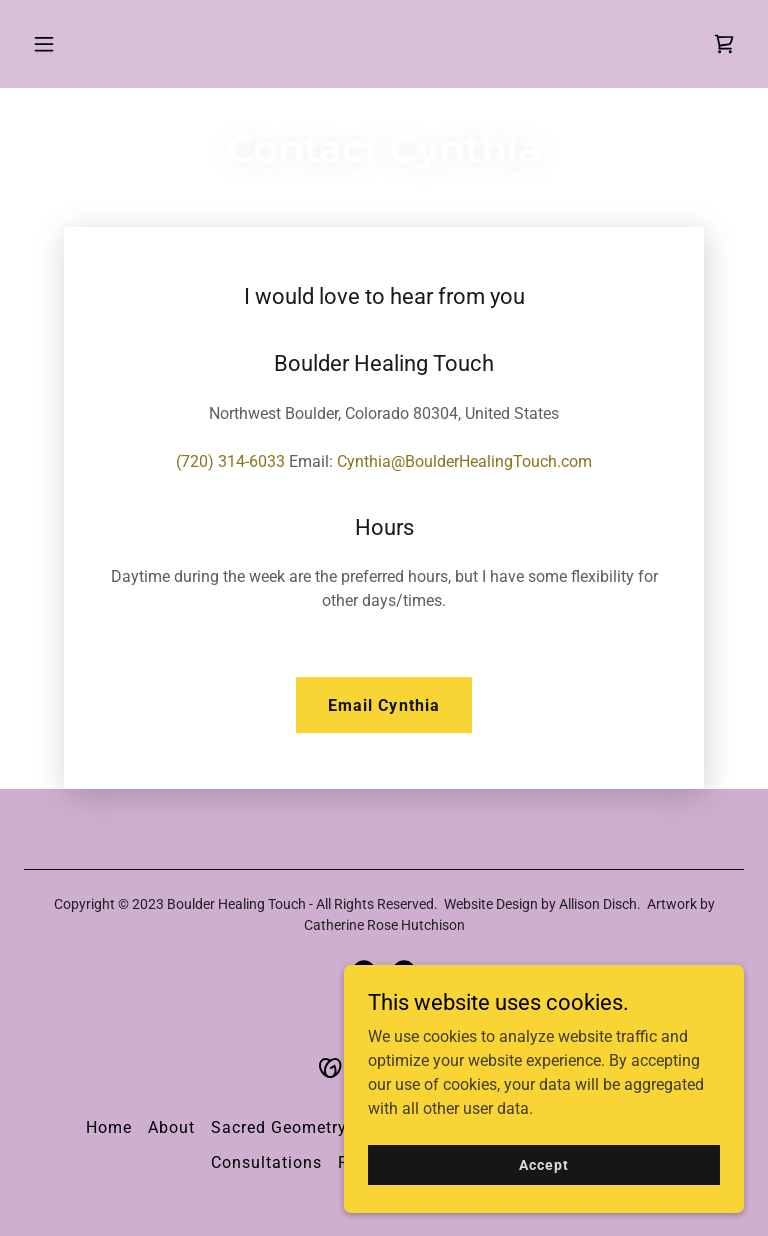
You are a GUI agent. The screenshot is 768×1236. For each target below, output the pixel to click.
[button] (106, 44)
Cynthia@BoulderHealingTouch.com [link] (464, 461)
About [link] (171, 1127)
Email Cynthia (383, 705)
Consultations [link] (266, 1162)
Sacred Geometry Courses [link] (313, 1127)
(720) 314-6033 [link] (230, 461)
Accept (543, 1164)
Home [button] (109, 1127)
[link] (724, 44)
